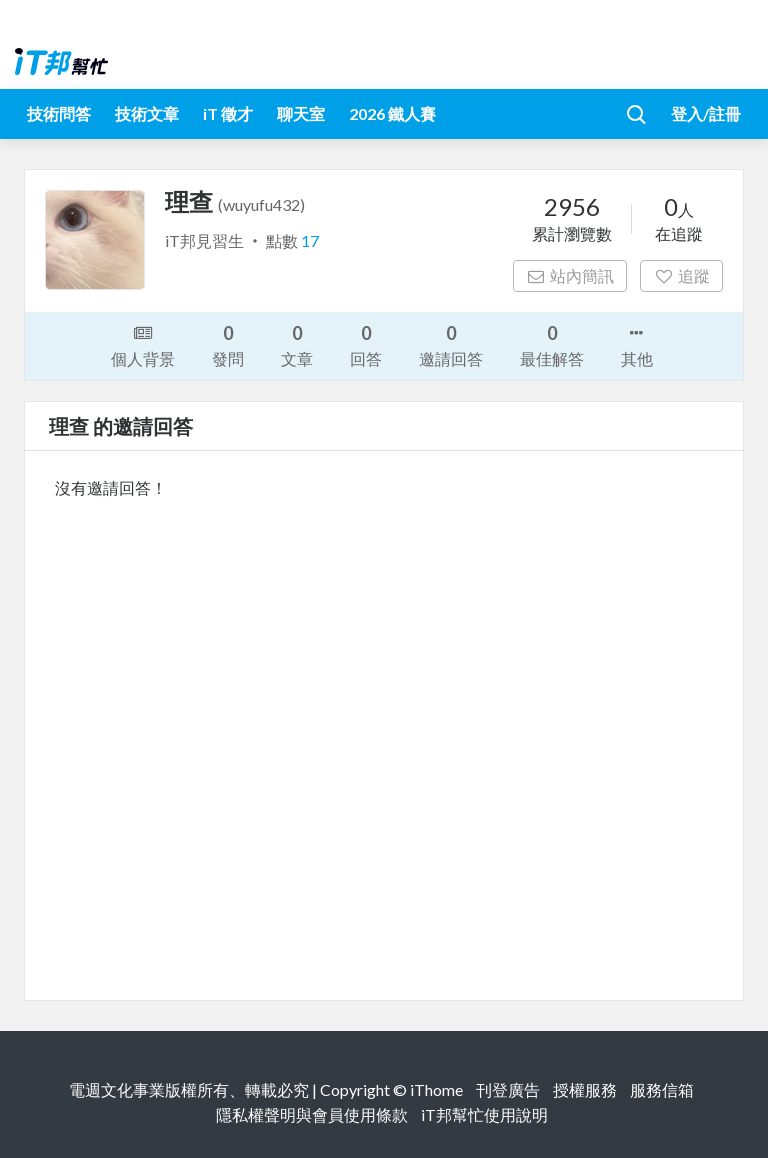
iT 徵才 (228, 113)
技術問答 (59, 113)
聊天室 (301, 113)
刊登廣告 (508, 1089)
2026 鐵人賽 (392, 113)
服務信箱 (662, 1089)
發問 (228, 344)
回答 (366, 344)
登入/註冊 (706, 113)
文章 (297, 344)
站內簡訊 (570, 275)
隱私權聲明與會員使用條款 (312, 1114)
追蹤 (681, 275)
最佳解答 (552, 344)
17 (310, 240)
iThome (436, 1089)
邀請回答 (451, 344)
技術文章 (147, 113)
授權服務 (585, 1089)
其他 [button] (637, 344)
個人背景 (143, 344)
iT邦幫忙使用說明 (484, 1114)
